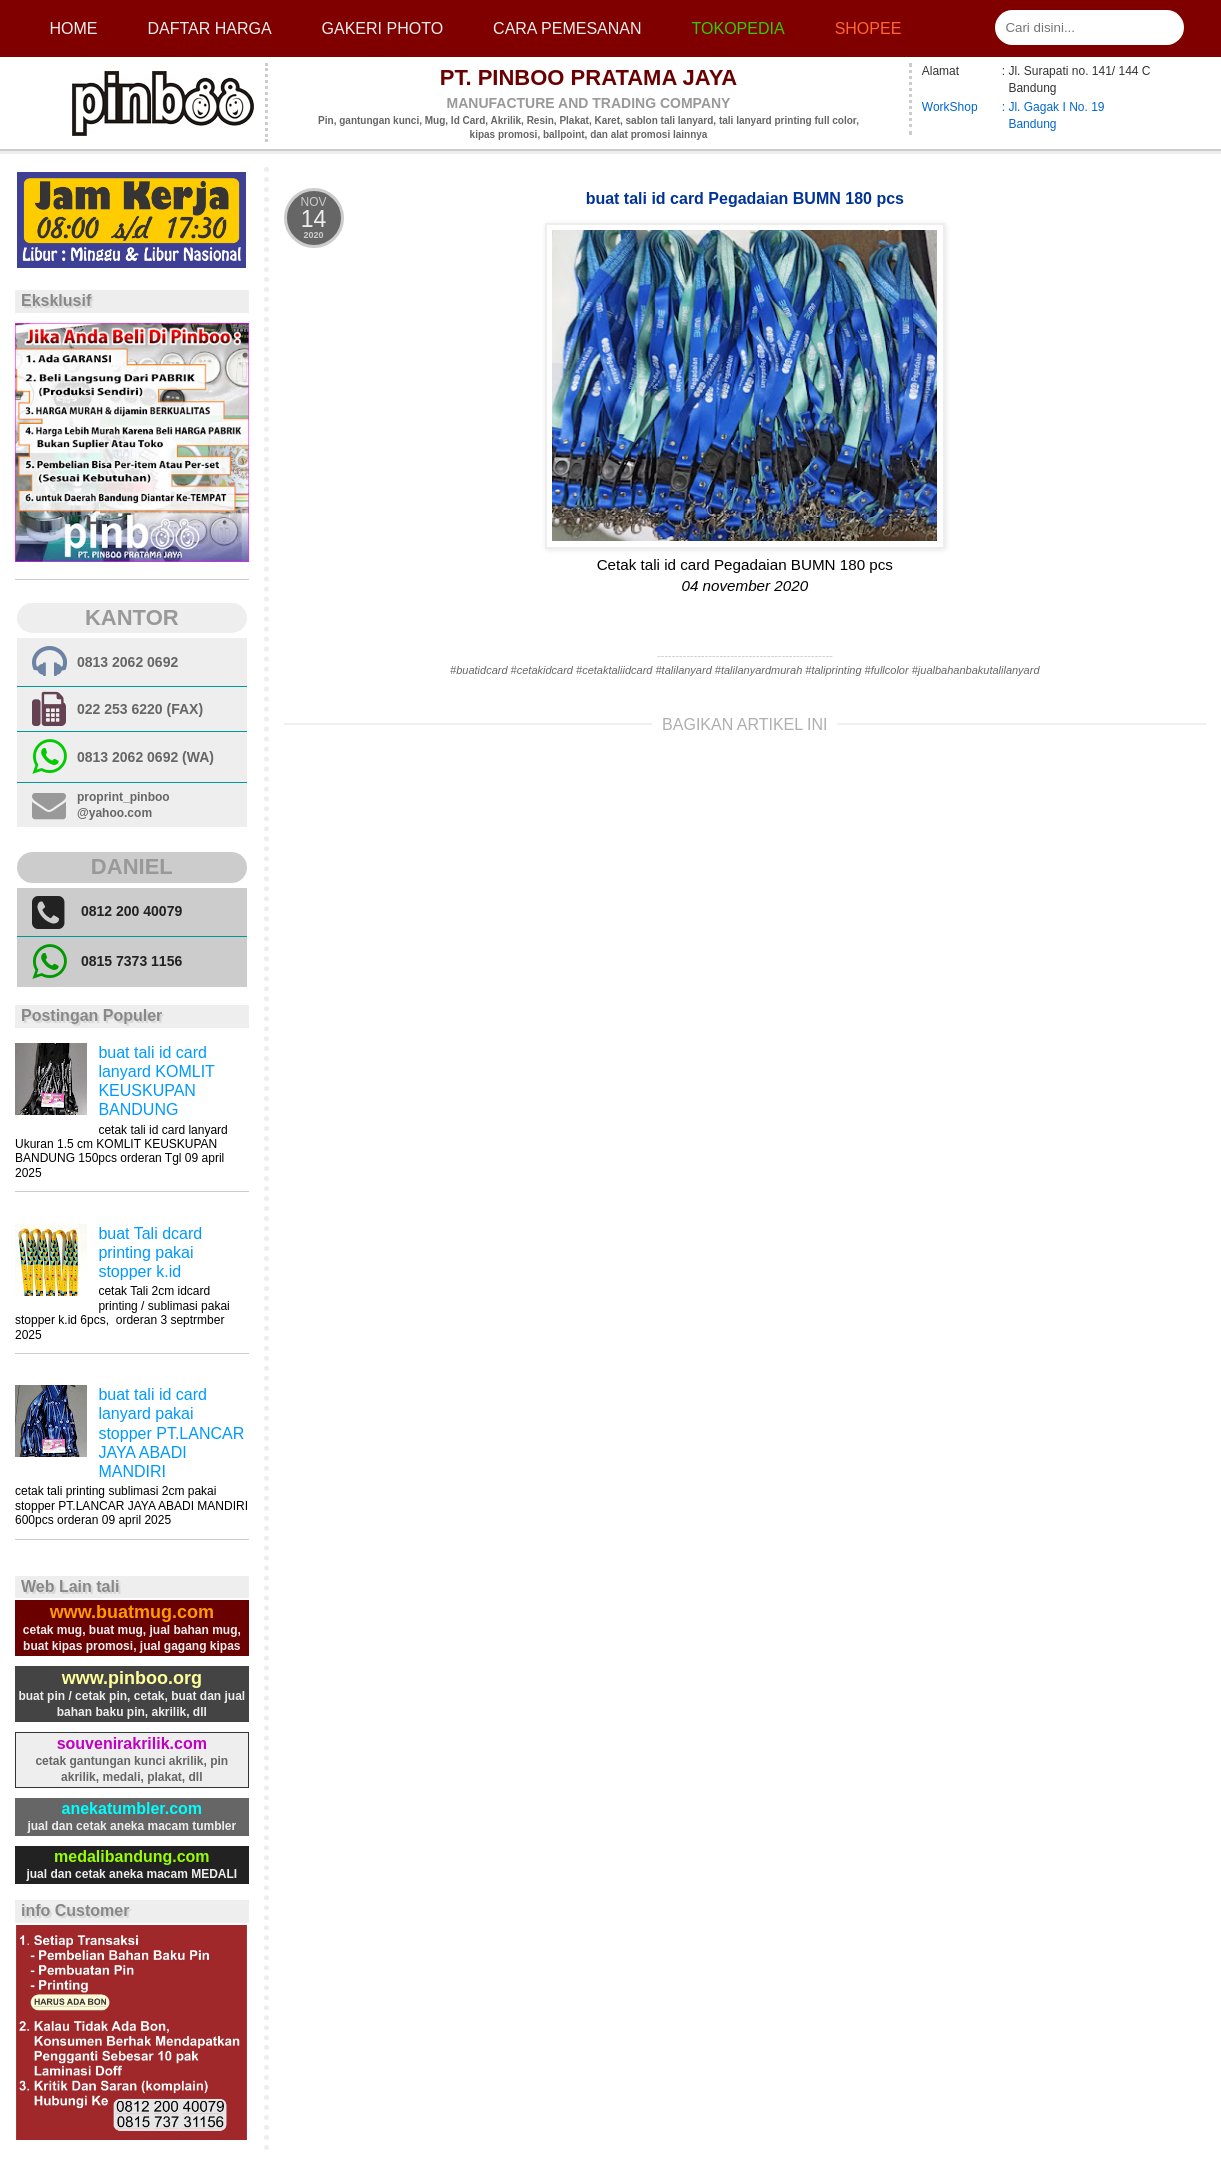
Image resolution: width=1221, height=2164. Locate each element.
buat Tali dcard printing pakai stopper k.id (150, 1252)
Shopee (868, 28)
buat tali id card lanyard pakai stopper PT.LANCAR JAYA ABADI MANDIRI (171, 1433)
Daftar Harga (209, 28)
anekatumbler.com (132, 1808)
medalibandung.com (132, 1856)
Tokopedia (738, 28)
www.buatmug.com (132, 1612)
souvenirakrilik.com (132, 1743)
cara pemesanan (567, 28)
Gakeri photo (383, 28)
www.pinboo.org (132, 1678)
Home (73, 28)
